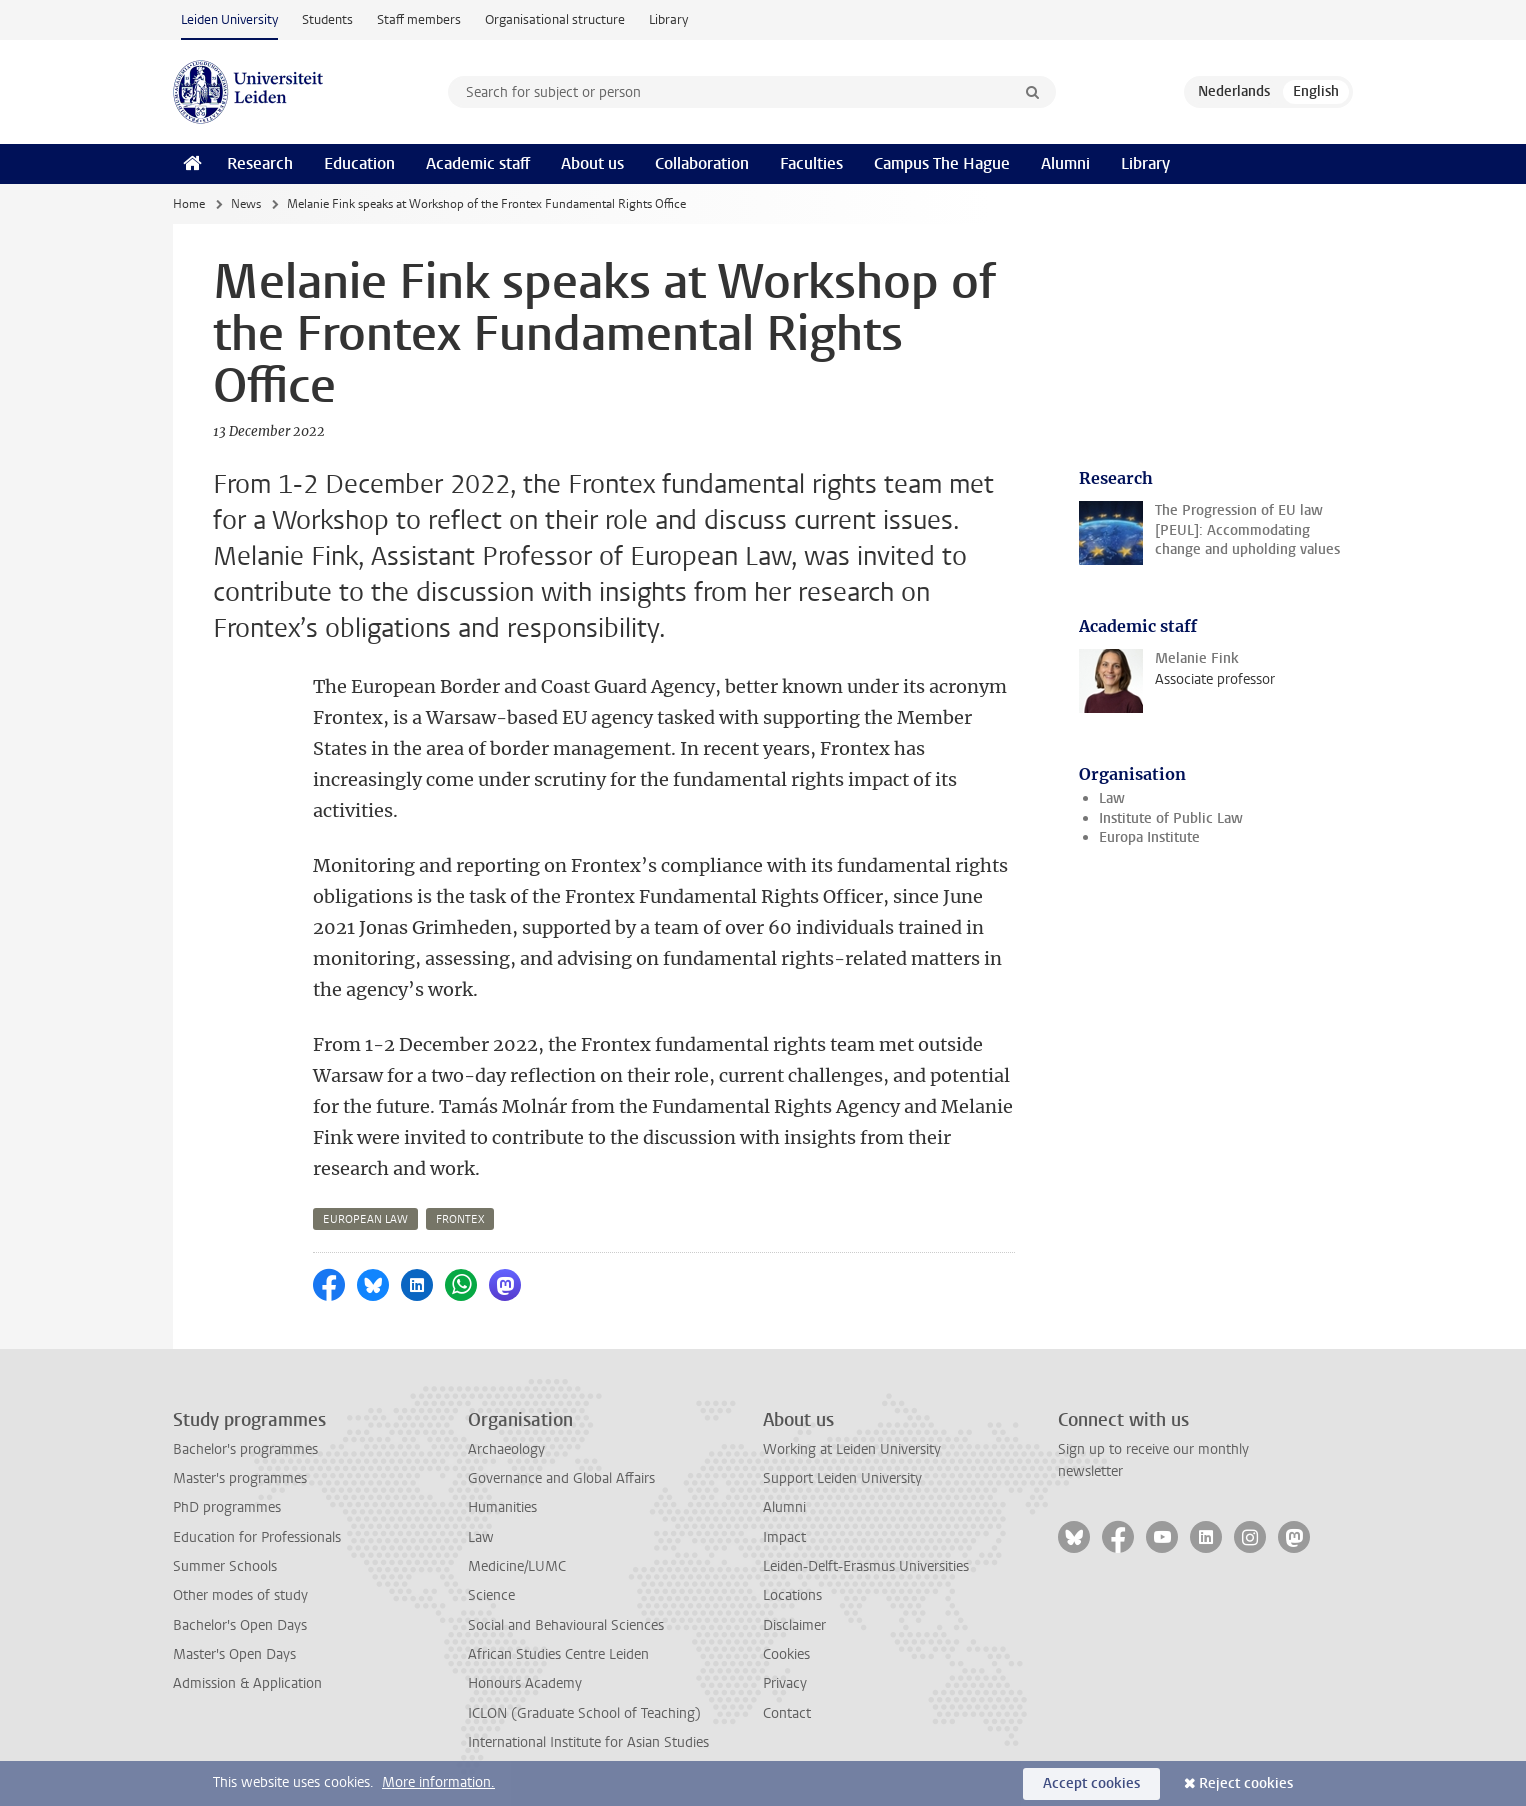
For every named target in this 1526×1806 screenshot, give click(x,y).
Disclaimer (794, 1625)
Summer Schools (225, 1566)
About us (592, 163)
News (246, 204)
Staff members (419, 19)
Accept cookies (1091, 1783)
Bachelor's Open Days (240, 1625)
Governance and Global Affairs (561, 1478)
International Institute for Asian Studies (588, 1742)
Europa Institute (1149, 837)
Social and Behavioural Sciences (566, 1625)
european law (365, 1219)
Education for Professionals (257, 1537)
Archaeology (506, 1449)
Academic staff (478, 163)
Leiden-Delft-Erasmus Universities (866, 1566)
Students (327, 19)
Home (189, 204)
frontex (460, 1219)
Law (1112, 798)
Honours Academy (525, 1683)
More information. (438, 1782)
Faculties (811, 163)
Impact (784, 1537)
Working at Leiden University (852, 1449)
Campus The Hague (942, 163)
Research (260, 163)
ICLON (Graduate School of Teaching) (584, 1713)
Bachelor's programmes (245, 1449)
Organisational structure (555, 19)
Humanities (502, 1507)
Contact (787, 1713)
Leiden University (229, 19)
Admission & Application (247, 1683)
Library (668, 19)
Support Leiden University (842, 1478)
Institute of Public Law (1171, 818)
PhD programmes (227, 1507)
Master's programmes (240, 1478)
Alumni (1065, 163)
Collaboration (702, 163)
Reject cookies (1246, 1783)
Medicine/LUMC (517, 1566)
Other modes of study (240, 1595)
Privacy (785, 1683)
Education (359, 163)
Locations (792, 1595)
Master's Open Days (234, 1654)
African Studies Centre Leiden (558, 1654)
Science (491, 1595)
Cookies (786, 1654)
